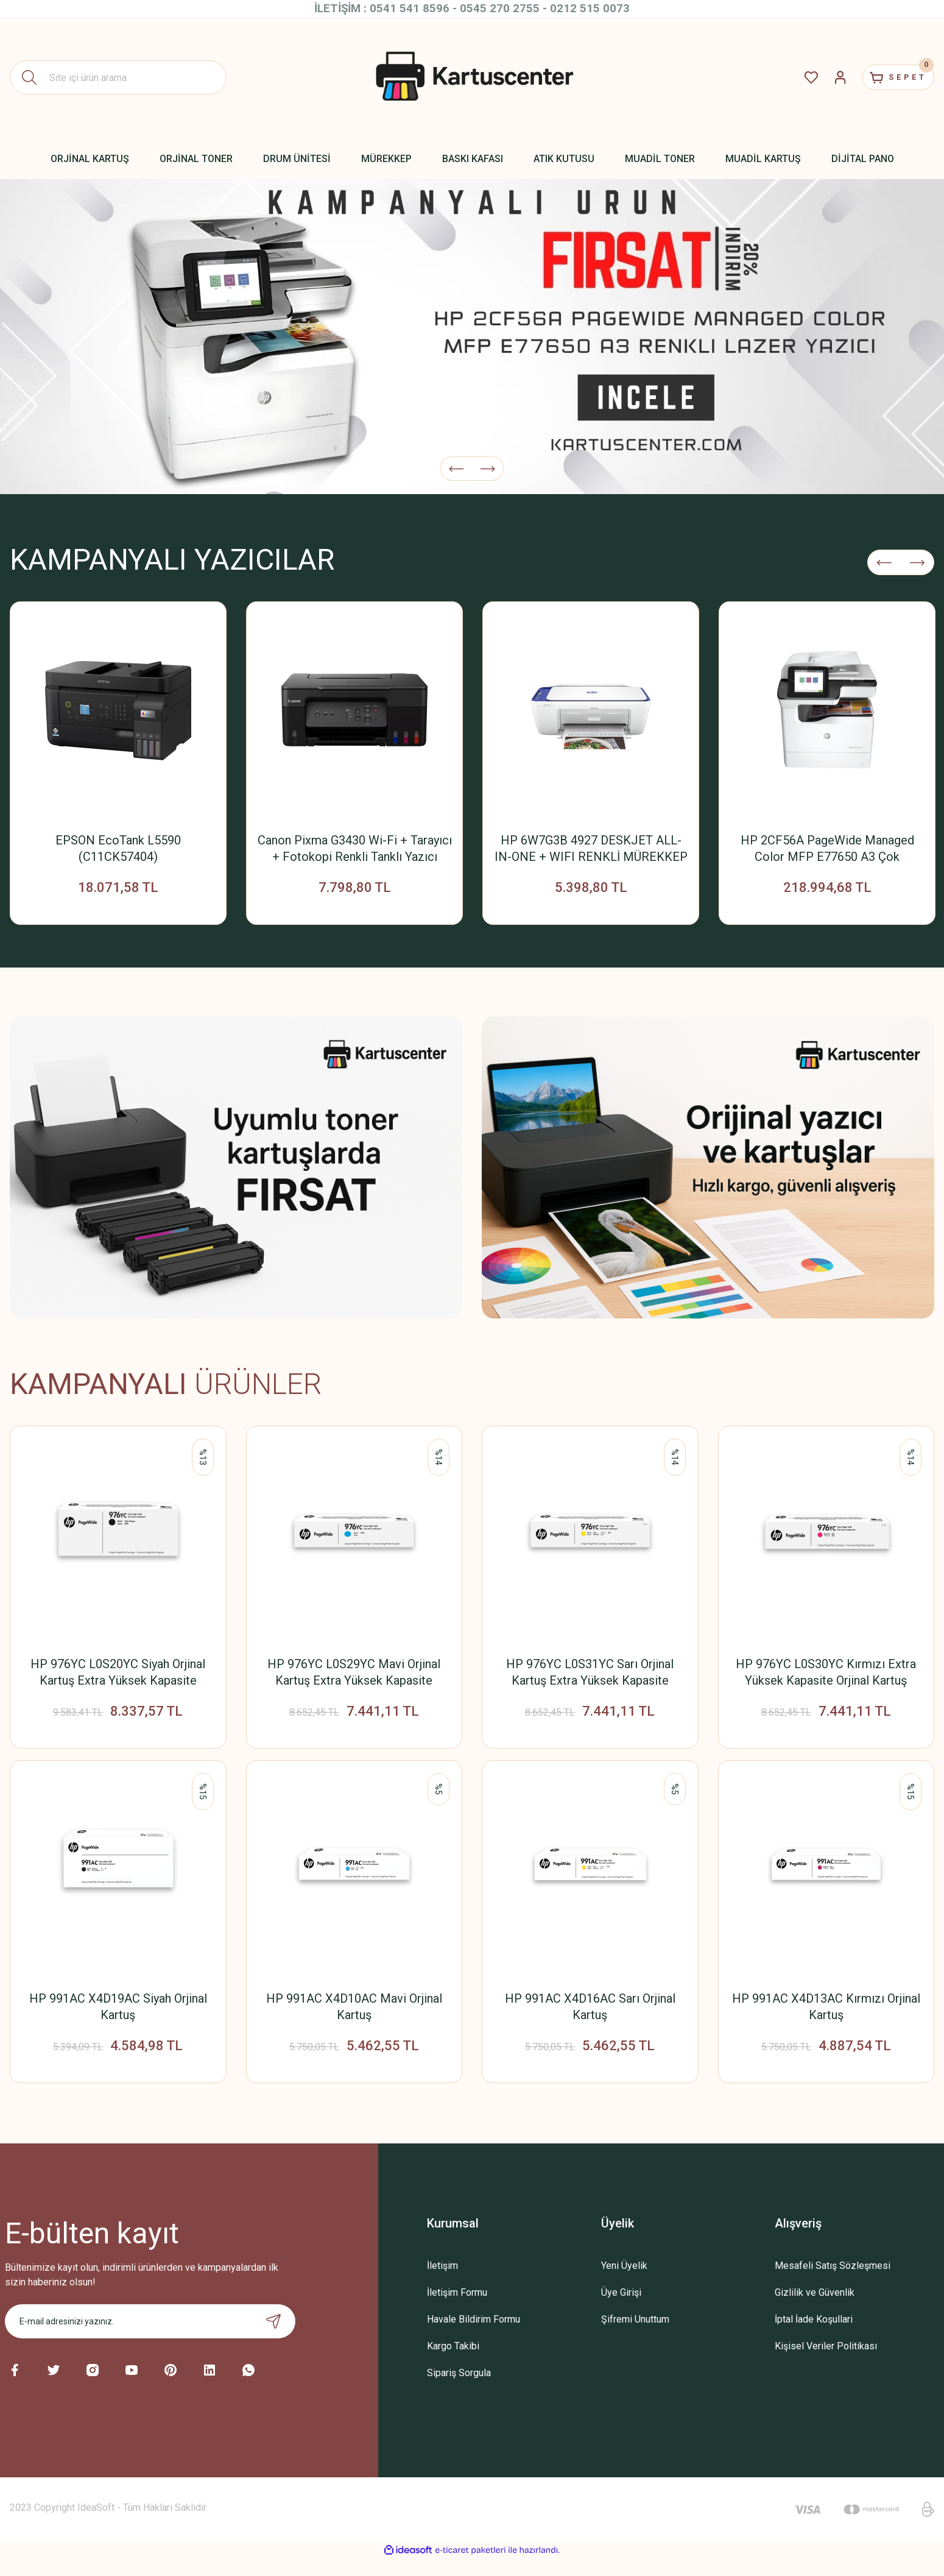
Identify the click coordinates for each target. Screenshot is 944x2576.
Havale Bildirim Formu (473, 2336)
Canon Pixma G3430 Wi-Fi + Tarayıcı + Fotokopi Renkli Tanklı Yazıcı (355, 848)
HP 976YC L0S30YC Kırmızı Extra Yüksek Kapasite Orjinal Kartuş (826, 1677)
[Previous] (456, 462)
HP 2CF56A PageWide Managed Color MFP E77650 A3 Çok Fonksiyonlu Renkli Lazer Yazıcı (827, 849)
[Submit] (273, 2338)
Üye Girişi (621, 2309)
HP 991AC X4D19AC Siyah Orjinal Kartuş (118, 2018)
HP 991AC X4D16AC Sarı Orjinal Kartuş (590, 2018)
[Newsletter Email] (150, 2338)
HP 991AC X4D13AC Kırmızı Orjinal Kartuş (826, 2018)
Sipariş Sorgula (459, 2390)
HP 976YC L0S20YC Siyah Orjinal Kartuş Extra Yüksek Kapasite (117, 1677)
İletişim (442, 2282)
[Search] (118, 77)
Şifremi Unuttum (635, 2336)
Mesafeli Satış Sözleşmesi (832, 2282)
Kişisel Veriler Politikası (826, 2363)
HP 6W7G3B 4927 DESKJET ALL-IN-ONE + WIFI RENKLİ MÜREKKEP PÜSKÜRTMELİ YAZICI (591, 849)
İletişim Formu (457, 2309)
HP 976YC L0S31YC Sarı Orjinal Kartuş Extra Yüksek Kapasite (590, 1677)
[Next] (488, 462)
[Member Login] (819, 77)
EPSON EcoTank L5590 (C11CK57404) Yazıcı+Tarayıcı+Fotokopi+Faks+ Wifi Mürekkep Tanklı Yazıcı (118, 849)
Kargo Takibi (453, 2363)
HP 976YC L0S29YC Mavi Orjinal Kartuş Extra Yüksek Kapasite (353, 1677)
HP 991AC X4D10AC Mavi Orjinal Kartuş (354, 2018)
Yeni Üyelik (624, 2282)
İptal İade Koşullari (814, 2336)
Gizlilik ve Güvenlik (814, 2309)
